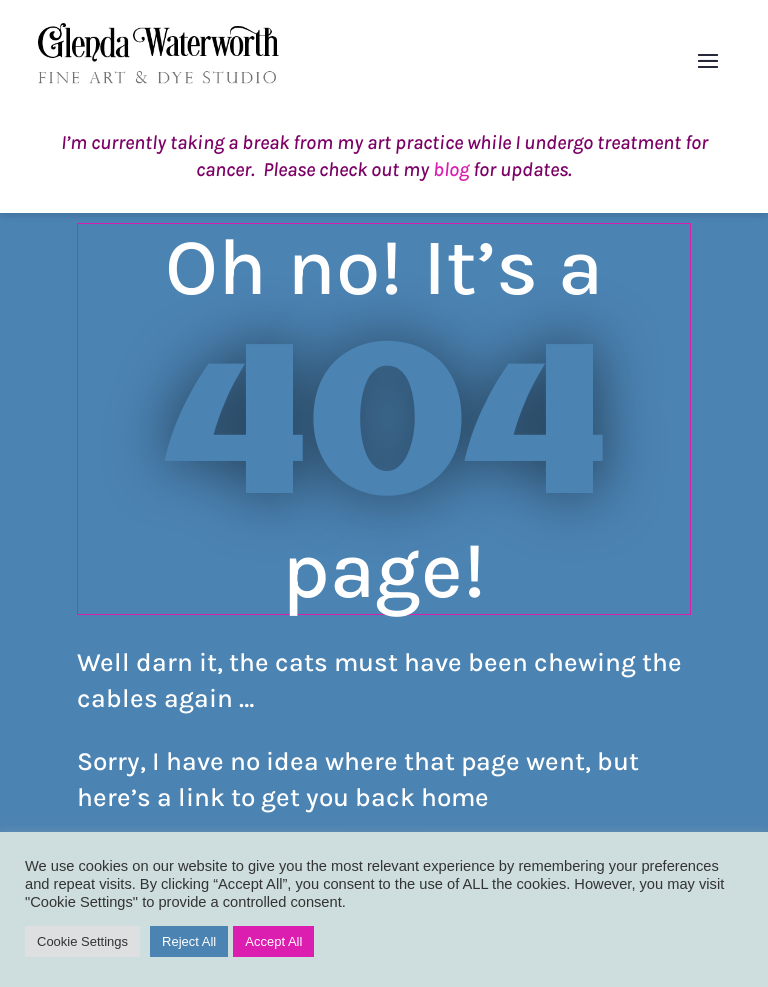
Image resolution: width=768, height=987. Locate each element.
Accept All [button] (273, 941)
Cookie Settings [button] (82, 941)
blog (451, 169)
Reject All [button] (189, 941)
